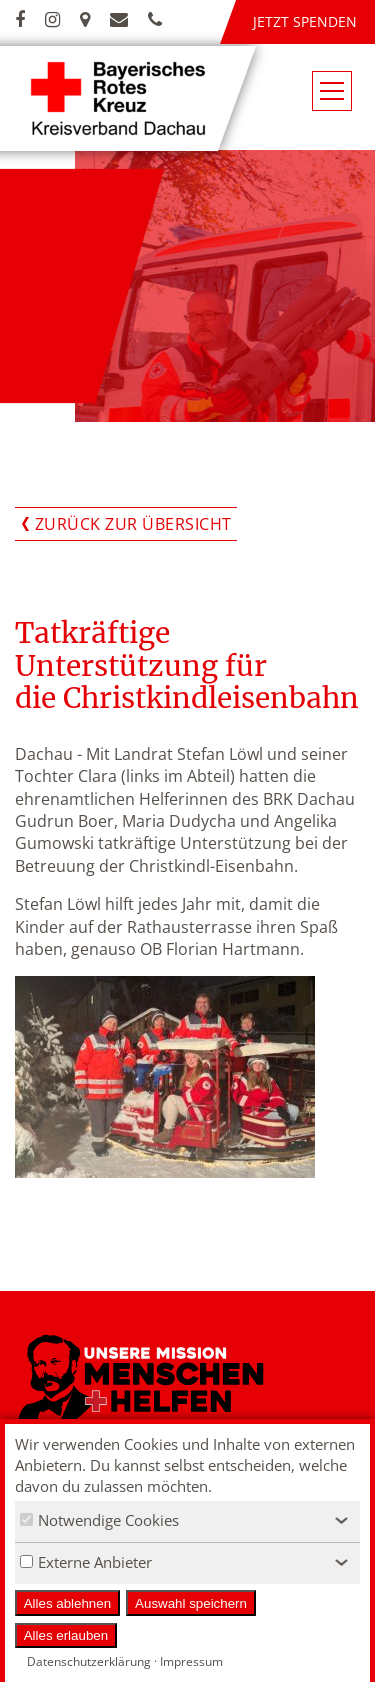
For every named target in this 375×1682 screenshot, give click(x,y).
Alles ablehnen (67, 1603)
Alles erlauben (66, 1635)
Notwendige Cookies (99, 1520)
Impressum (191, 1661)
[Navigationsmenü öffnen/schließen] (332, 91)
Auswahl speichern (191, 1603)
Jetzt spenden (305, 21)
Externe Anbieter (86, 1562)
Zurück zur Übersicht (133, 524)
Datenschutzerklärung (89, 1661)
